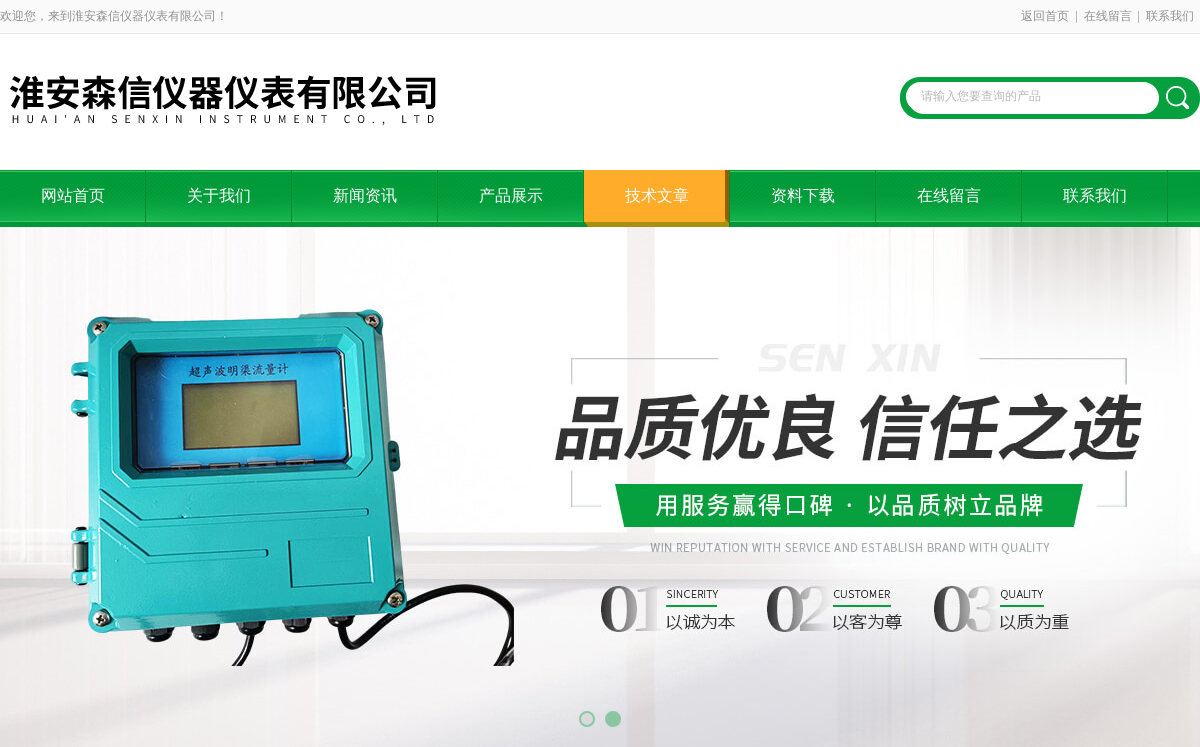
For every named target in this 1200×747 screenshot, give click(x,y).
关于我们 (219, 195)
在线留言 (1108, 16)
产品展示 (511, 195)
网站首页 (73, 195)
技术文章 (657, 195)
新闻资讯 (365, 195)
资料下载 (803, 195)
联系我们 (1170, 16)
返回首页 (1045, 16)
